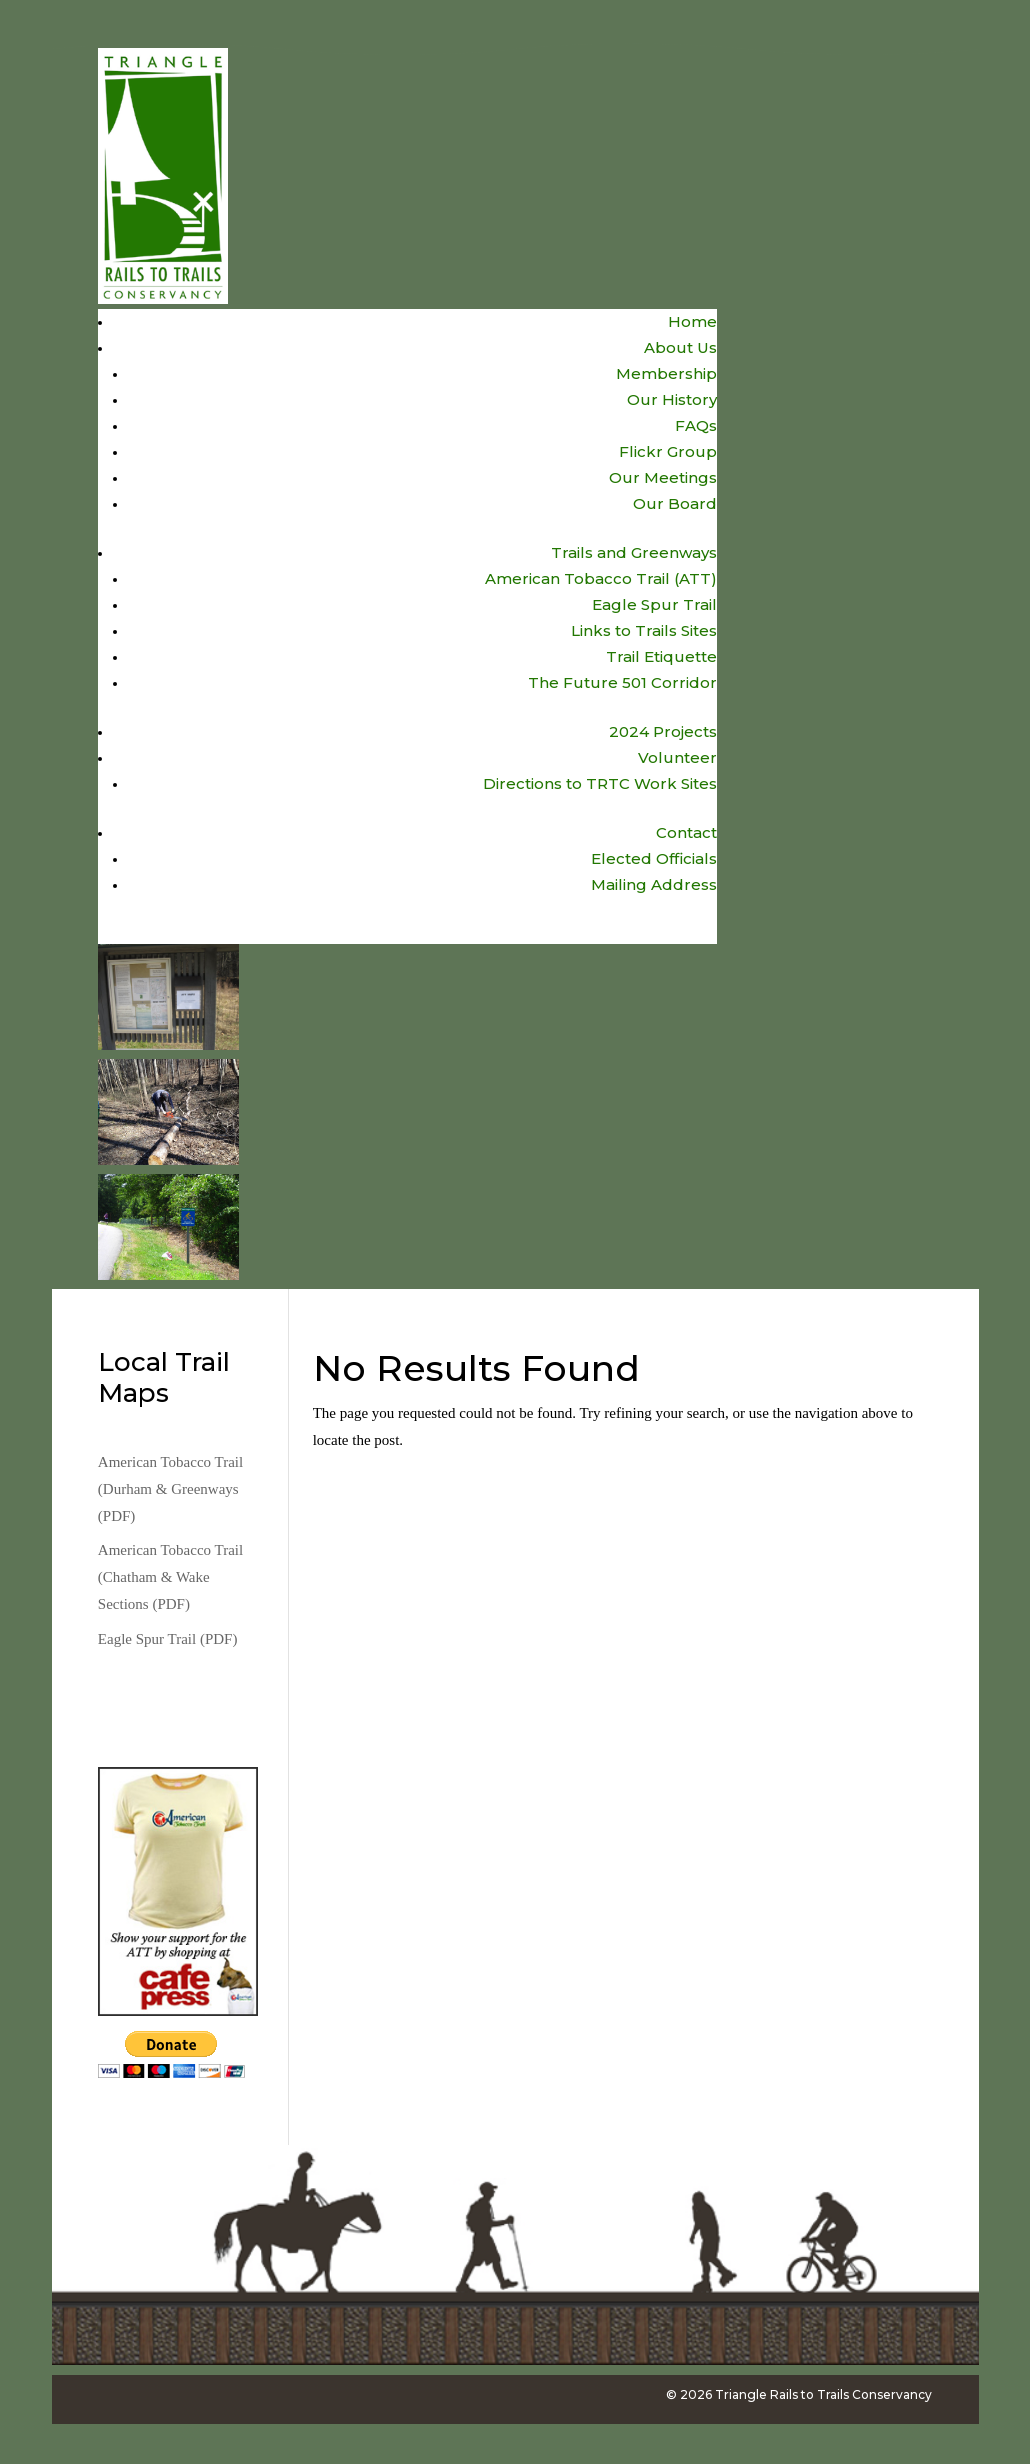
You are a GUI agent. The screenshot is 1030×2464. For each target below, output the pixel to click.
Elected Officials (654, 858)
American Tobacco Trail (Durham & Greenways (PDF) (170, 1489)
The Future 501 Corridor (622, 682)
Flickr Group (668, 451)
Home (692, 321)
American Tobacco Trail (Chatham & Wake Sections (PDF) (170, 1577)
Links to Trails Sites (644, 630)
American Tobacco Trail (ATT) (601, 578)
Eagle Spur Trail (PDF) (168, 1639)
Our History (672, 399)
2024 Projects (663, 731)
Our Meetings (663, 477)
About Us (680, 347)
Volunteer (677, 757)
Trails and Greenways (634, 552)
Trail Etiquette (661, 656)
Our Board (675, 503)
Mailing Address (654, 884)
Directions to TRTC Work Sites (600, 783)
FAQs (696, 425)
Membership (666, 373)
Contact (686, 832)
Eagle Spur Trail (654, 604)
